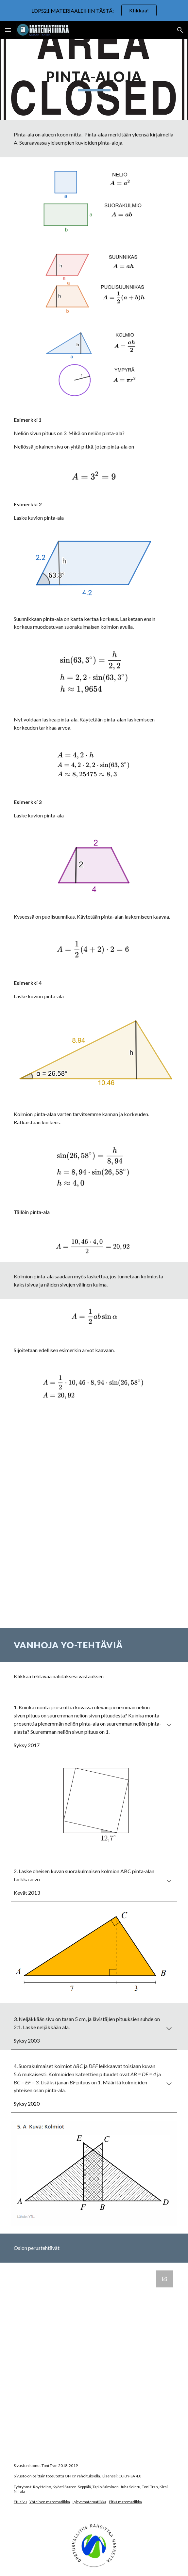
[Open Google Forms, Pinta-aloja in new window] (164, 2278)
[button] (8, 30)
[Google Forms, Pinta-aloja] (94, 2357)
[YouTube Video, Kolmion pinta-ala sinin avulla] (94, 1464)
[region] (94, 10)
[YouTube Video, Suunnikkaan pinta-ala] (94, 1573)
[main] (94, 79)
